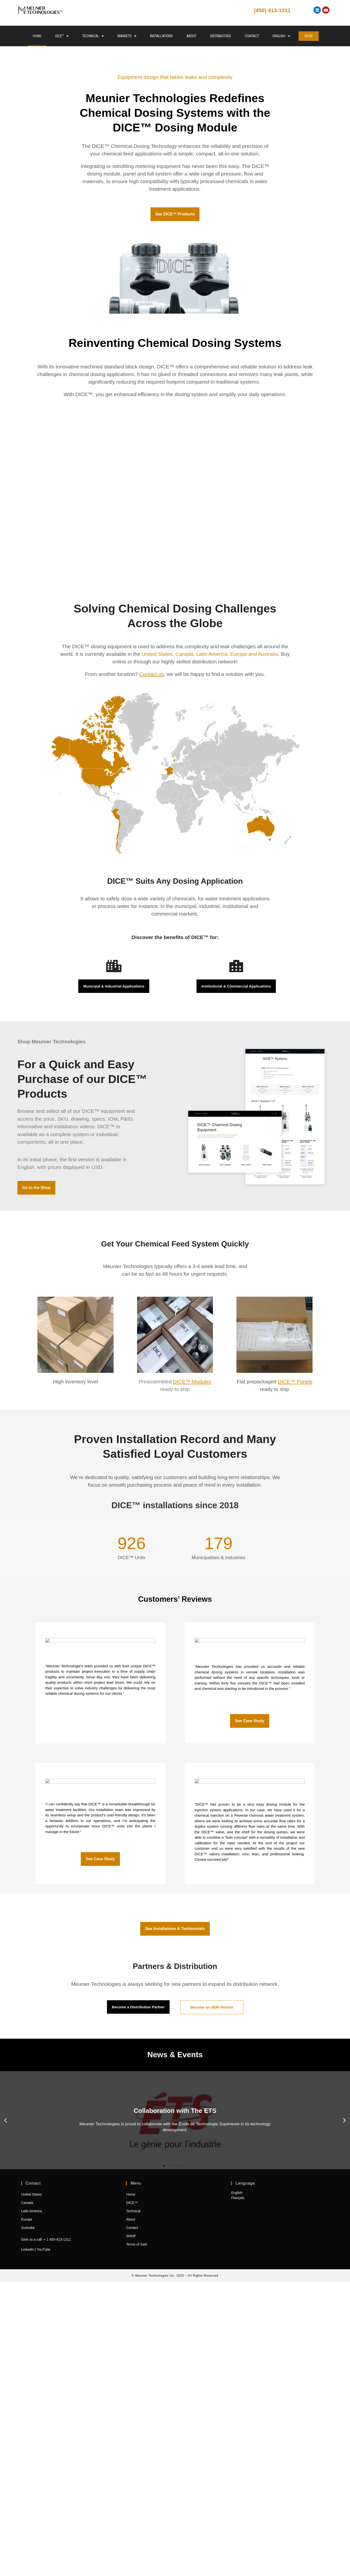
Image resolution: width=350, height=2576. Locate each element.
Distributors (220, 36)
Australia (28, 2522)
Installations (161, 36)
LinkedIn (27, 2543)
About (192, 36)
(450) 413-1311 (272, 10)
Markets (126, 36)
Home (37, 36)
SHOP (131, 2530)
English (281, 36)
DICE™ (62, 36)
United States (31, 2488)
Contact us (151, 674)
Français (237, 2492)
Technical (93, 36)
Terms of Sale (136, 2538)
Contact (252, 36)
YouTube (43, 2543)
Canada (27, 2497)
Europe (26, 2513)
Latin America (31, 2505)
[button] (5, 2414)
